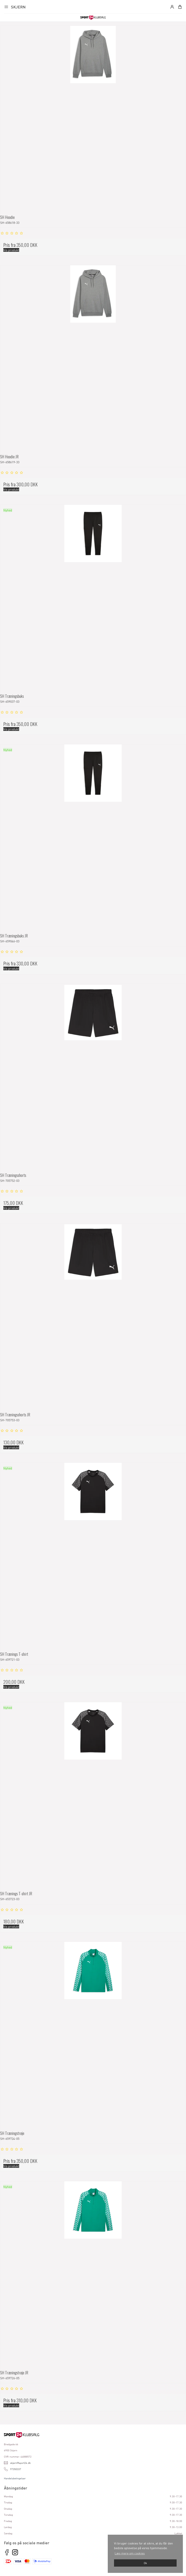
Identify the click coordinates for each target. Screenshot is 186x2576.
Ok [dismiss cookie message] (145, 2563)
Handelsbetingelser (15, 2478)
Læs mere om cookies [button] (130, 2553)
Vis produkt (11, 250)
